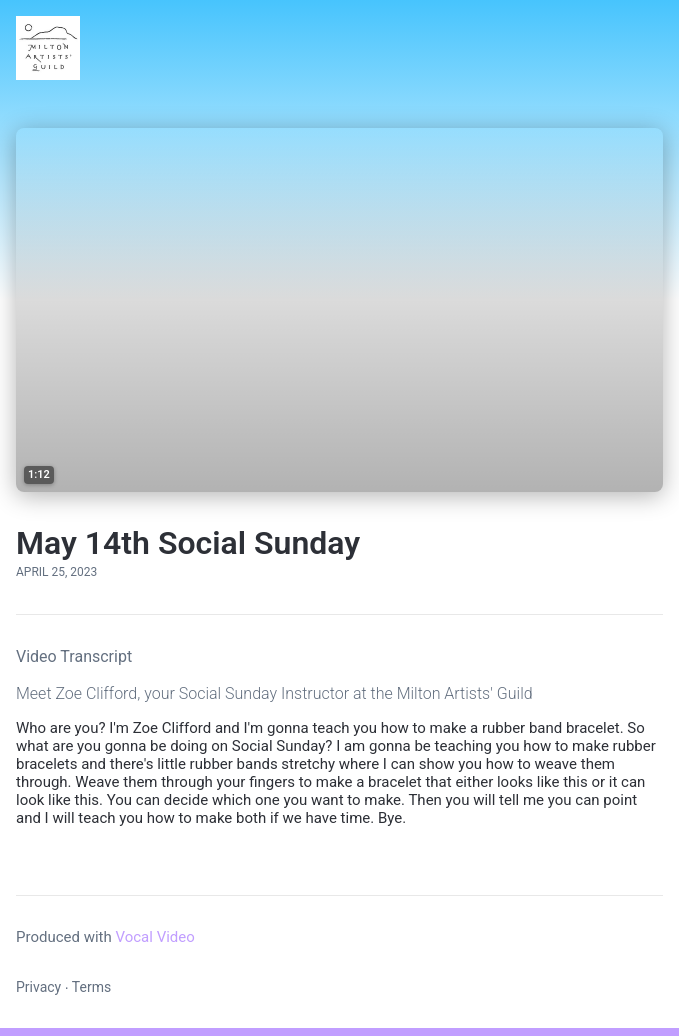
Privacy (38, 987)
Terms (91, 987)
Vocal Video (154, 937)
